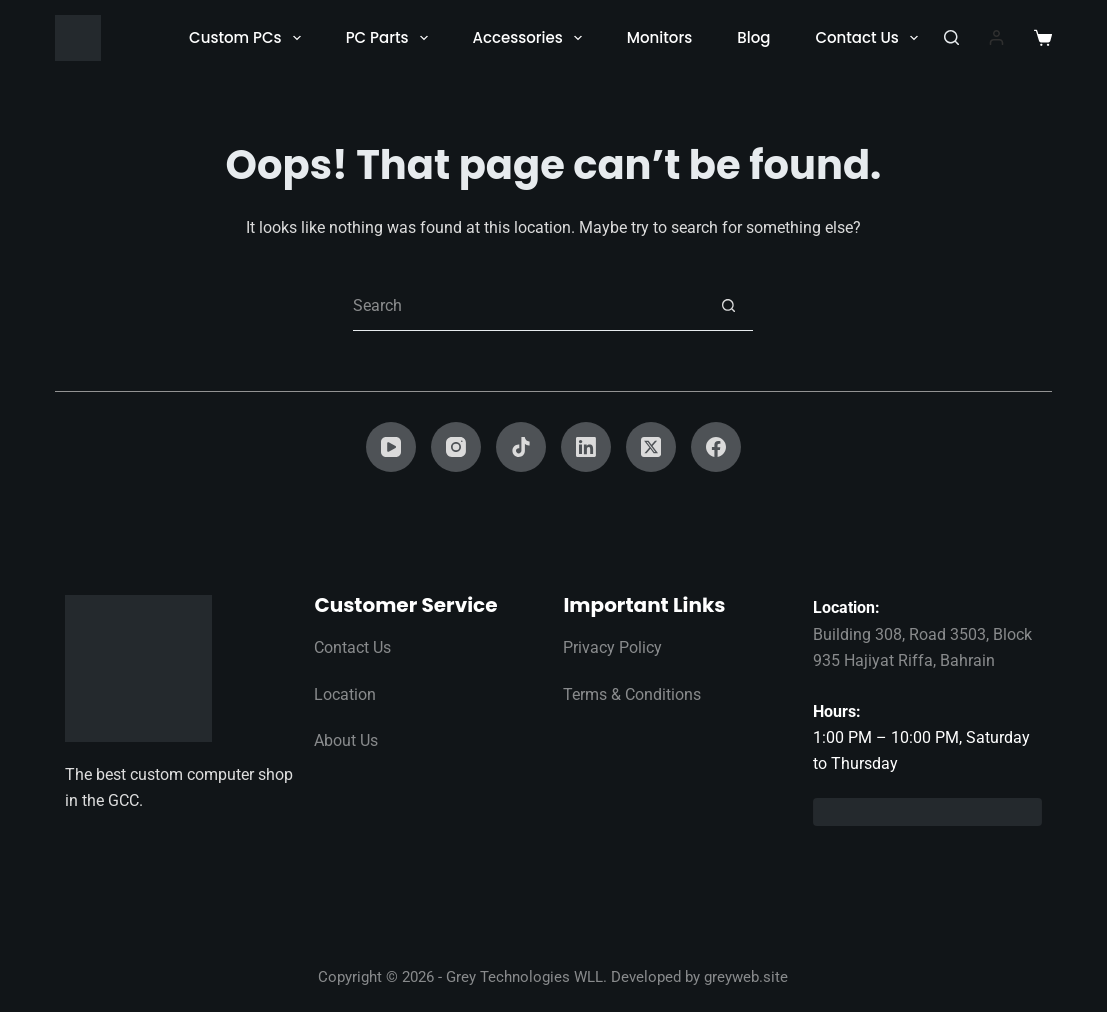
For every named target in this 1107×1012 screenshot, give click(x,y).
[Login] (996, 37)
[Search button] (728, 306)
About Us (346, 740)
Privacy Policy (612, 647)
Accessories (531, 38)
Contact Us (870, 38)
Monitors (659, 37)
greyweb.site (746, 977)
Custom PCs (249, 38)
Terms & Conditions (632, 694)
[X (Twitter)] (651, 447)
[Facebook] (716, 447)
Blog (753, 37)
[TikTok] (521, 447)
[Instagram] (456, 447)
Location (345, 694)
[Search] (951, 37)
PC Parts (391, 38)
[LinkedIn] (586, 447)
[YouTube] (391, 447)
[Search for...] (528, 306)
